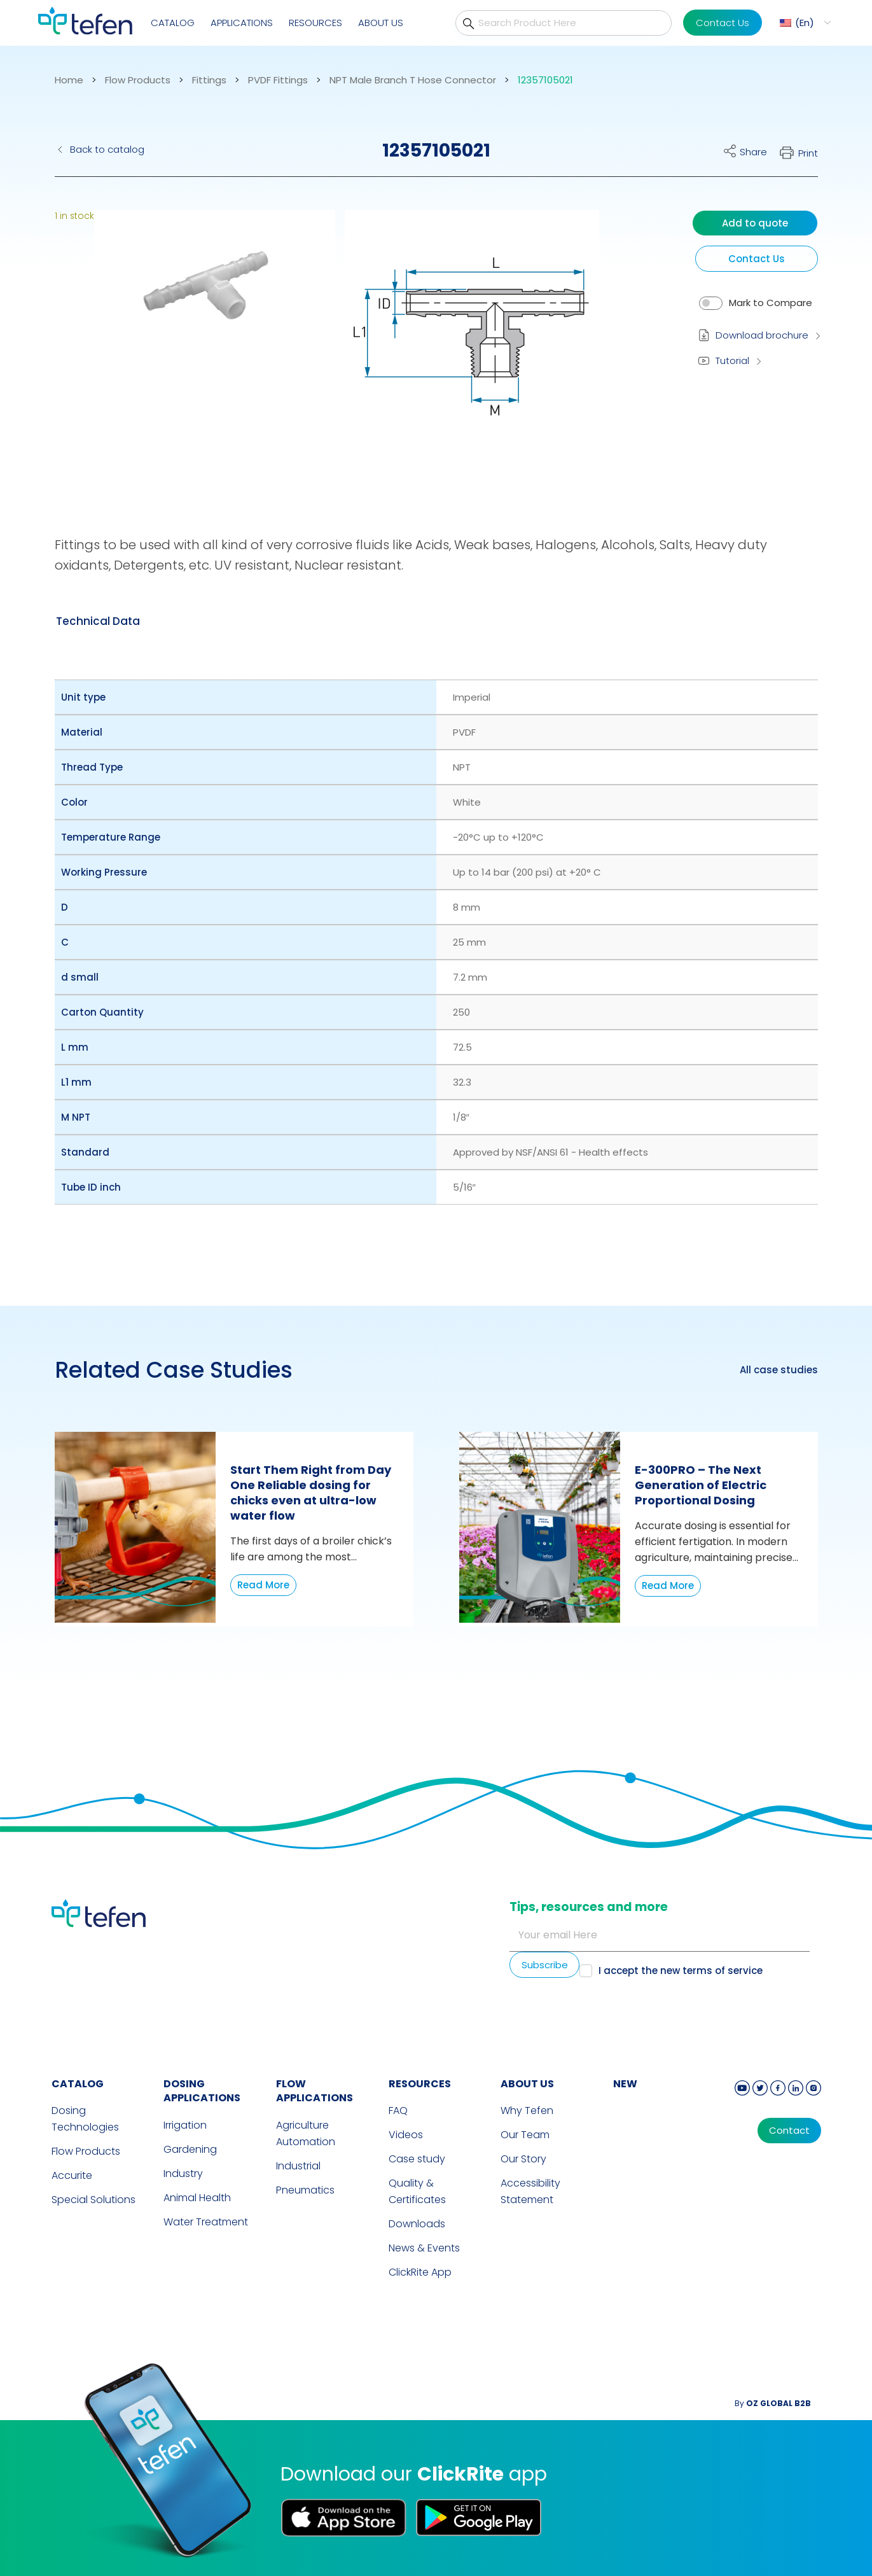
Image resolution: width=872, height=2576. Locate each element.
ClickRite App (420, 2272)
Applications (242, 22)
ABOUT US (527, 2083)
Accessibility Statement (530, 2191)
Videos (406, 2134)
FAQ (398, 2110)
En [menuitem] (804, 22)
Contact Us (722, 22)
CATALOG (78, 2083)
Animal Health (197, 2197)
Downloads (417, 2223)
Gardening (190, 2149)
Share (753, 151)
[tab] (97, 621)
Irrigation (185, 2125)
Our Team (525, 2134)
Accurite (72, 2175)
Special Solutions (93, 2199)
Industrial (298, 2166)
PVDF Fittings (278, 80)
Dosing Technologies (85, 2118)
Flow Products (137, 80)
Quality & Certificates (417, 2191)
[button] (205, 347)
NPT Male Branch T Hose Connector (412, 80)
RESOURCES (420, 2083)
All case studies (779, 1370)
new (625, 2083)
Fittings (209, 80)
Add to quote (755, 223)
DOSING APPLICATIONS (201, 2091)
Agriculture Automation (305, 2133)
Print (808, 153)
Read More (263, 1585)
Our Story (523, 2159)
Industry (183, 2173)
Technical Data (98, 621)
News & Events (424, 2248)
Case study (417, 2159)
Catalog (173, 22)
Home (69, 80)
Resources (315, 22)
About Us (380, 22)
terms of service (722, 1970)
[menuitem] (803, 22)
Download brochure (762, 335)
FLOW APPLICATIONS (314, 2091)
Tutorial (732, 360)
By (773, 2403)
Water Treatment (205, 2222)
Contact (789, 2130)
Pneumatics (305, 2190)
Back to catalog (107, 149)
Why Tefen (527, 2110)
